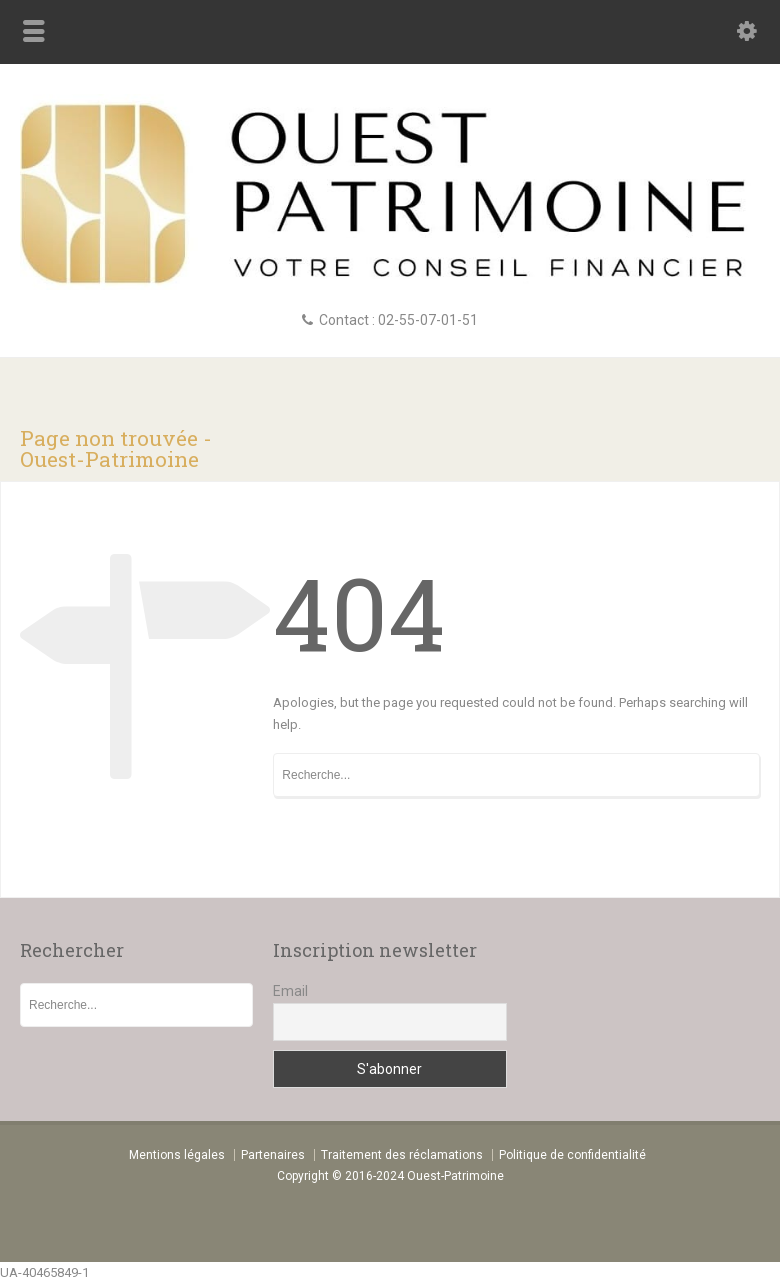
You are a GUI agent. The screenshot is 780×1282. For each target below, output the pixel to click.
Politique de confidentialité (572, 1155)
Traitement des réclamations (402, 1155)
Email (290, 991)
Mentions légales (177, 1155)
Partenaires (273, 1155)
